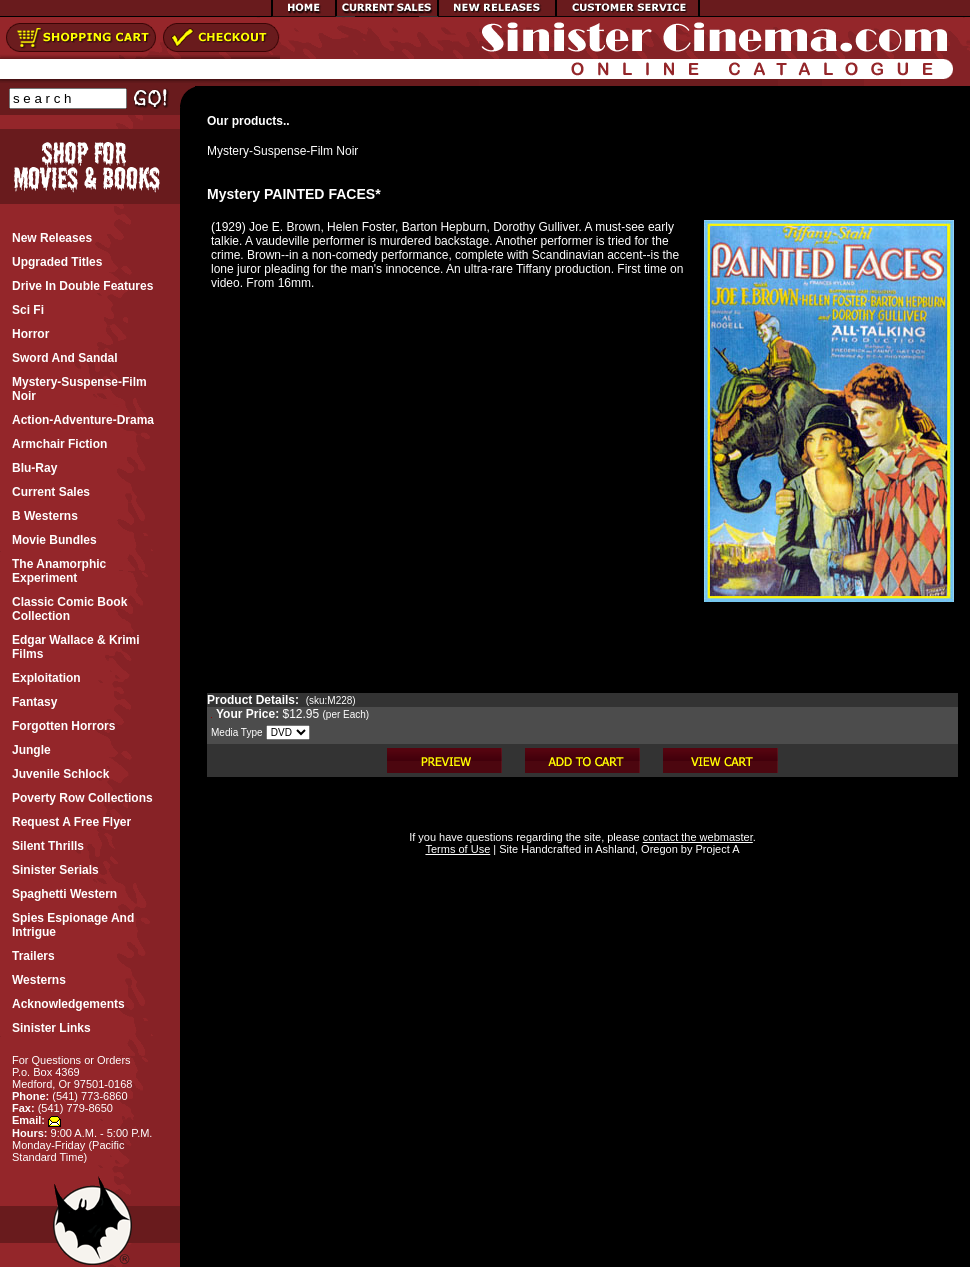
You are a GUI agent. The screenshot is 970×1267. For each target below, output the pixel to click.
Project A (715, 849)
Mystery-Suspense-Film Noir (282, 151)
